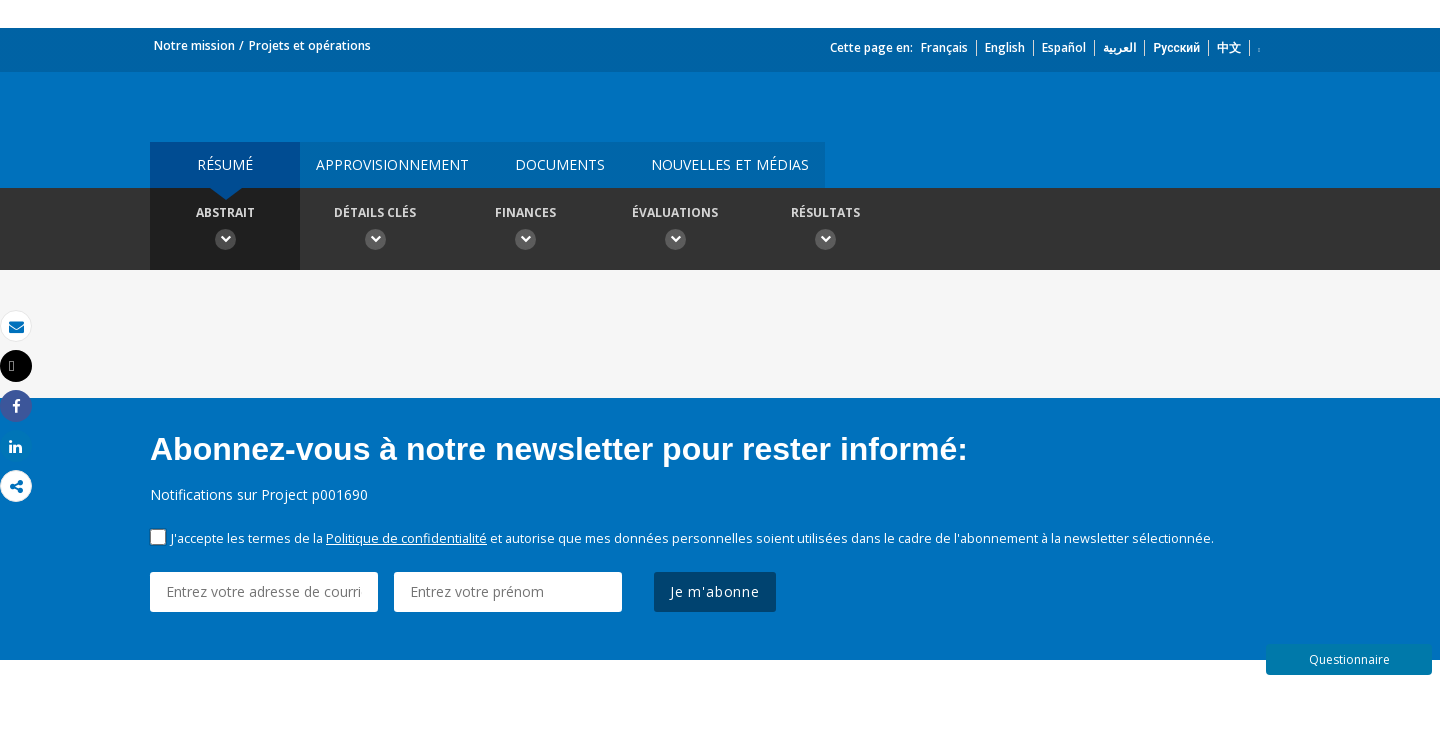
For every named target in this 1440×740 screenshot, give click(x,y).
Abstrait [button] (225, 231)
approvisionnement (392, 164)
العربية (1119, 47)
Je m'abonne (715, 591)
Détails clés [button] (375, 231)
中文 (1229, 47)
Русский (1176, 47)
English (1005, 47)
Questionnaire (1349, 659)
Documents (560, 164)
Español (1064, 47)
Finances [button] (525, 231)
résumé (225, 164)
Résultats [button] (825, 231)
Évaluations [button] (675, 231)
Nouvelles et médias (730, 164)
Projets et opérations (310, 45)
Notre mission (194, 45)
